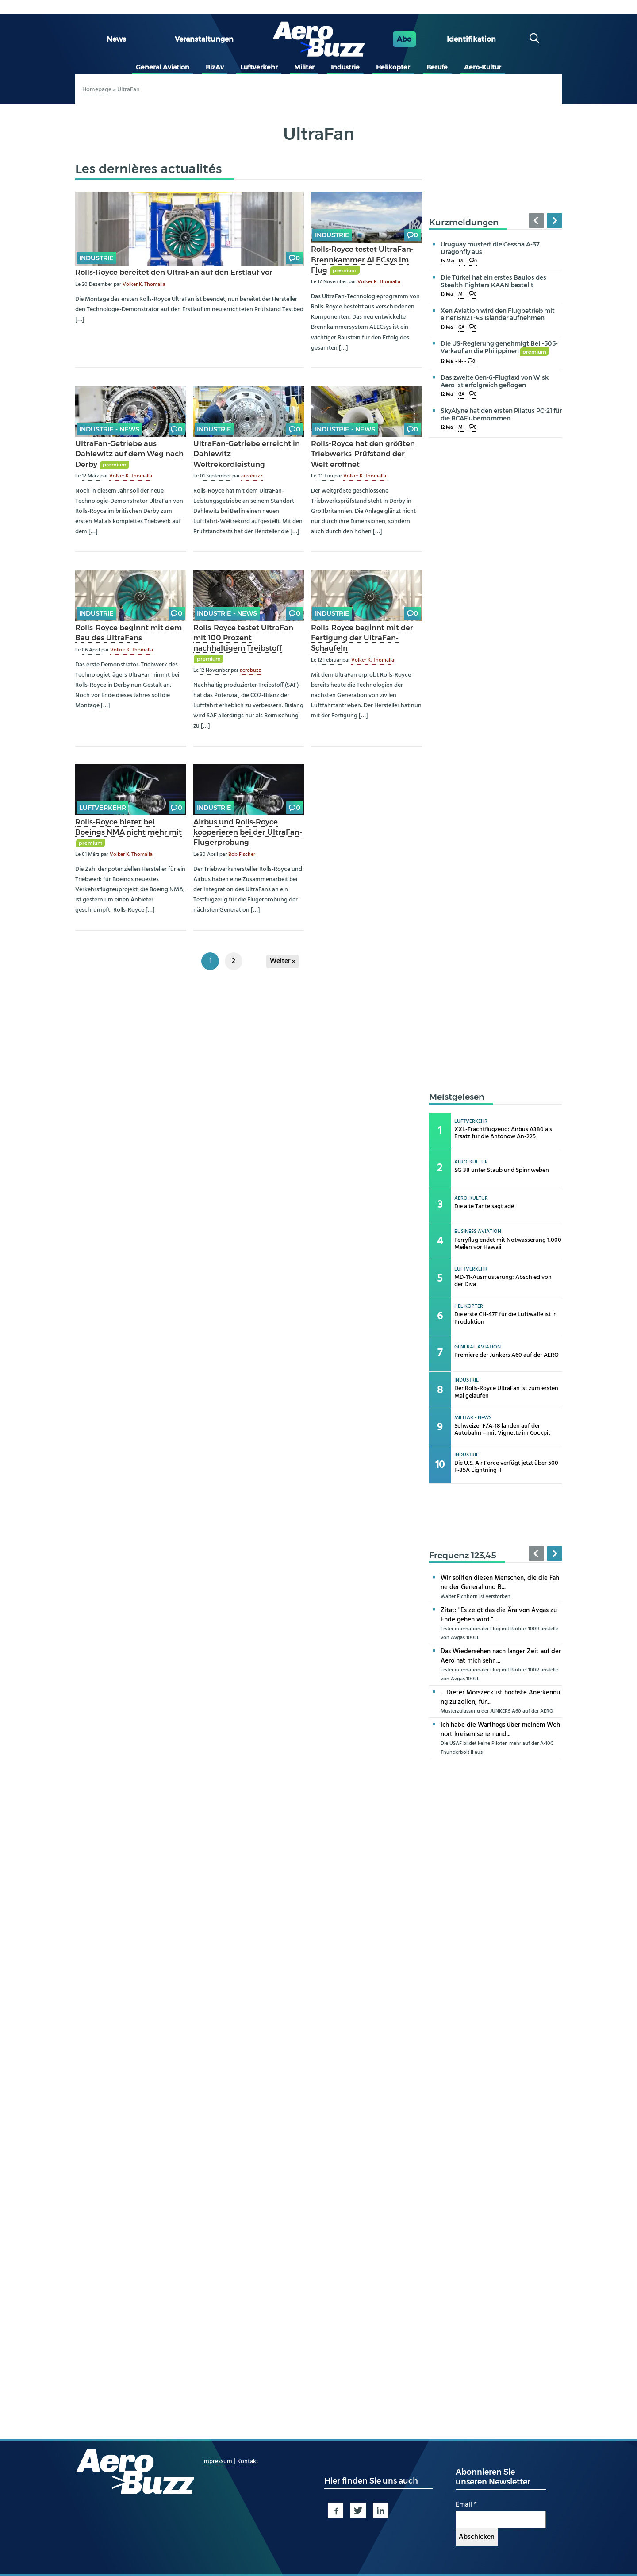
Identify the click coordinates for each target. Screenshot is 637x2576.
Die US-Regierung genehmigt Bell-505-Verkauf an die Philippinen (499, 347)
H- (460, 362)
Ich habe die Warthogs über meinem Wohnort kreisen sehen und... (500, 1730)
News (116, 39)
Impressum (218, 2462)
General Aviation (162, 67)
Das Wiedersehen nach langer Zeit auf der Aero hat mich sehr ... (501, 1656)
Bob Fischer (241, 855)
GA (461, 327)
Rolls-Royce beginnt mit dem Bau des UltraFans (128, 632)
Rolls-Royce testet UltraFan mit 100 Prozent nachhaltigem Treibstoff (243, 637)
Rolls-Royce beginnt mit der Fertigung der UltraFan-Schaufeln (362, 637)
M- (462, 261)
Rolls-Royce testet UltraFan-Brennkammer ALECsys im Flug (362, 259)
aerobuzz (252, 476)
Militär (304, 67)
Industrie (345, 67)
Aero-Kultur (482, 67)
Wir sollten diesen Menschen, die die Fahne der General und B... (500, 1583)
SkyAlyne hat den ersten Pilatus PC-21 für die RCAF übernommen (501, 414)
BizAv (215, 67)
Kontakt (247, 2462)
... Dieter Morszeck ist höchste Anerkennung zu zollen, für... (500, 1697)
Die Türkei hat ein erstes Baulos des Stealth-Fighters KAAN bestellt (493, 281)
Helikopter (393, 67)
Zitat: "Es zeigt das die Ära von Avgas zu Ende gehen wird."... (499, 1615)
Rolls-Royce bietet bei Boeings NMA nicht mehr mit (128, 826)
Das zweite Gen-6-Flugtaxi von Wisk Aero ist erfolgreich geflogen (495, 381)
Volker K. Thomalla (144, 285)
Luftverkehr (259, 67)
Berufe (437, 67)
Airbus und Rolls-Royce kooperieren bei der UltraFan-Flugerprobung (247, 832)
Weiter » (282, 961)
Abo (404, 39)
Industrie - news (109, 429)
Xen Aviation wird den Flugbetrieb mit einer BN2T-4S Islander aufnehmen (498, 314)
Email (466, 2505)
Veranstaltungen (204, 39)
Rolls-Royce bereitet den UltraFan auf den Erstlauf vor (173, 272)
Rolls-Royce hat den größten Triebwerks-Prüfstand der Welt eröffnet (363, 453)
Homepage (96, 90)
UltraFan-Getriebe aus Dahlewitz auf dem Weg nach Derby (129, 453)
